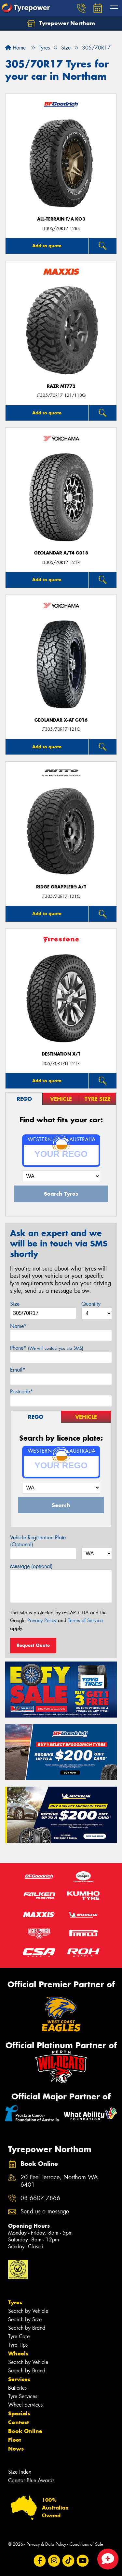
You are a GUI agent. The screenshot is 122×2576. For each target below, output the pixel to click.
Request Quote (33, 1645)
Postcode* (21, 1391)
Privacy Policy (41, 1620)
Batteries (17, 2387)
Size (15, 1304)
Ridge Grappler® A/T (61, 887)
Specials (19, 2413)
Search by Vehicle (28, 2311)
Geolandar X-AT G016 (61, 720)
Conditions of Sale (86, 2544)
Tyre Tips (18, 2344)
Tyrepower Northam (61, 23)
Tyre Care (19, 2336)
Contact (18, 2422)
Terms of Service (85, 1620)
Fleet (14, 2439)
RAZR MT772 (61, 386)
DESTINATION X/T (61, 1054)
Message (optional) (31, 1566)
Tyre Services (22, 2396)
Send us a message (44, 2211)
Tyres (15, 2302)
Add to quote (46, 246)
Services (19, 2379)
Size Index (19, 2471)
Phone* (46, 1348)
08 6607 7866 (40, 2198)
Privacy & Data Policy (46, 2544)
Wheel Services (25, 2404)
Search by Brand (26, 2327)
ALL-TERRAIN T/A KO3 (61, 219)
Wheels (18, 2353)
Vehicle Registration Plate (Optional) (38, 1541)
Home (15, 47)
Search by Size (25, 2319)
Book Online (25, 2431)
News (16, 2448)
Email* (17, 1369)
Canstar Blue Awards (31, 2480)
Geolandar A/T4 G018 (61, 553)
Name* (18, 1326)
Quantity (91, 1304)
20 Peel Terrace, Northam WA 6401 (59, 2181)
